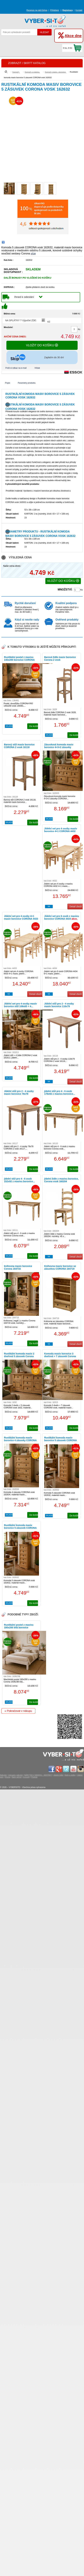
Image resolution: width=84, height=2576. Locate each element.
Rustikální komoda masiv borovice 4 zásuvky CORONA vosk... (20, 1440)
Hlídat (37, 368)
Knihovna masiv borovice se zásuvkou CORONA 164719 (60, 1270)
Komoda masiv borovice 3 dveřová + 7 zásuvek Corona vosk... (60, 1356)
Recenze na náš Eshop (37, 10)
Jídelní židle (58, 1775)
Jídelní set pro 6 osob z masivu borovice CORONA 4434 (61, 919)
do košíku (33, 726)
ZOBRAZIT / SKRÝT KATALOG (27, 63)
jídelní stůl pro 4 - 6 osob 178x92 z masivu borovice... (59, 1092)
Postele (34, 1777)
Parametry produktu (26, 383)
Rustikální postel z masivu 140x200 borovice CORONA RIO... (19, 660)
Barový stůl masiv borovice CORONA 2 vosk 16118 (19, 746)
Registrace (67, 10)
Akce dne (73, 35)
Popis (7, 383)
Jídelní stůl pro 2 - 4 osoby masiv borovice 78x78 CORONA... (19, 1094)
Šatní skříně (17, 1777)
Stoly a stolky (70, 1775)
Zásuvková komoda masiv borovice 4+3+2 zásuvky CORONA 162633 (58, 747)
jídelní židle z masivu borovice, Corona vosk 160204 (61, 1180)
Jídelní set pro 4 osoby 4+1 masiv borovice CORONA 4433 (21, 920)
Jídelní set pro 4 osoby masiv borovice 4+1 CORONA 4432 (60, 832)
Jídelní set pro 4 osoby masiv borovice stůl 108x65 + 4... (20, 1005)
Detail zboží (37, 994)
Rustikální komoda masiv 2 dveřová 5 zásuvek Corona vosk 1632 (19, 1356)
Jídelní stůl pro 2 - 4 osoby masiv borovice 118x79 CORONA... (59, 1006)
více (33, 253)
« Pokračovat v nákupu (18, 1710)
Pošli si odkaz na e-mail (16, 368)
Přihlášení (54, 10)
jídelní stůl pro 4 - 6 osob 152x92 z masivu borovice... (19, 1180)
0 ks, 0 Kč (67, 48)
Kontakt (78, 10)
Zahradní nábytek (15, 1775)
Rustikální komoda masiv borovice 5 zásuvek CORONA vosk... (60, 1440)
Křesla (7, 1777)
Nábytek (3, 1775)
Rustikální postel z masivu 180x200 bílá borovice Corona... (18, 1627)
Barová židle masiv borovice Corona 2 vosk (60, 658)
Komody (26, 1777)
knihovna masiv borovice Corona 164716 (18, 1267)
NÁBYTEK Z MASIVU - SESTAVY (38, 1775)
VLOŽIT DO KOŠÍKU (42, 345)
